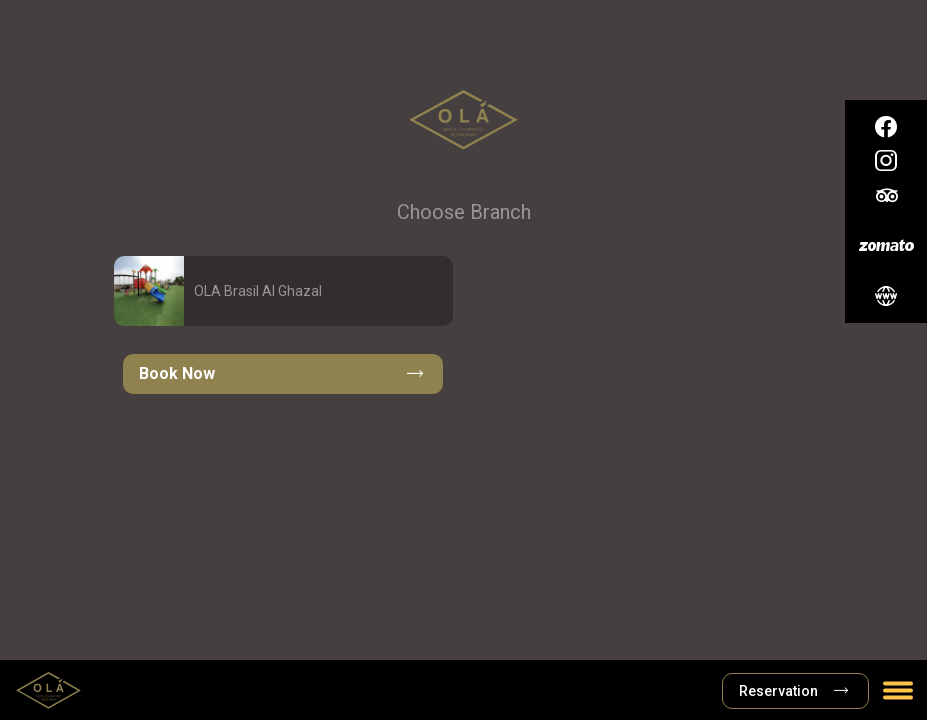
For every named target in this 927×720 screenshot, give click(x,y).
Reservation (793, 691)
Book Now (281, 373)
